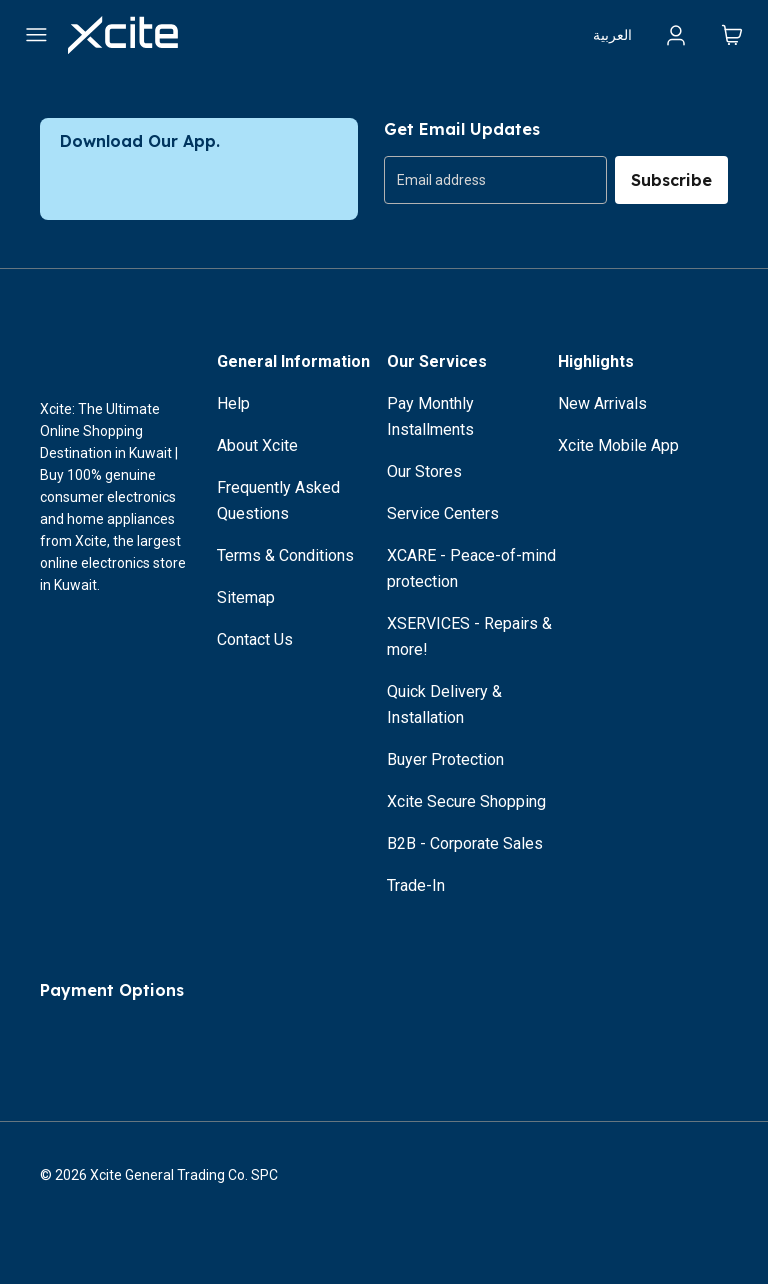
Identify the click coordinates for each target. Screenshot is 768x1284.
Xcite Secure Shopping (466, 801)
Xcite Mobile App (618, 445)
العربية (612, 35)
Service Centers (443, 513)
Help (233, 403)
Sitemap (246, 597)
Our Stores (424, 471)
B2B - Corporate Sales (465, 843)
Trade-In (416, 885)
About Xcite (257, 445)
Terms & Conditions (285, 555)
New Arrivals (602, 403)
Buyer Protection (445, 759)
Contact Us (255, 639)
